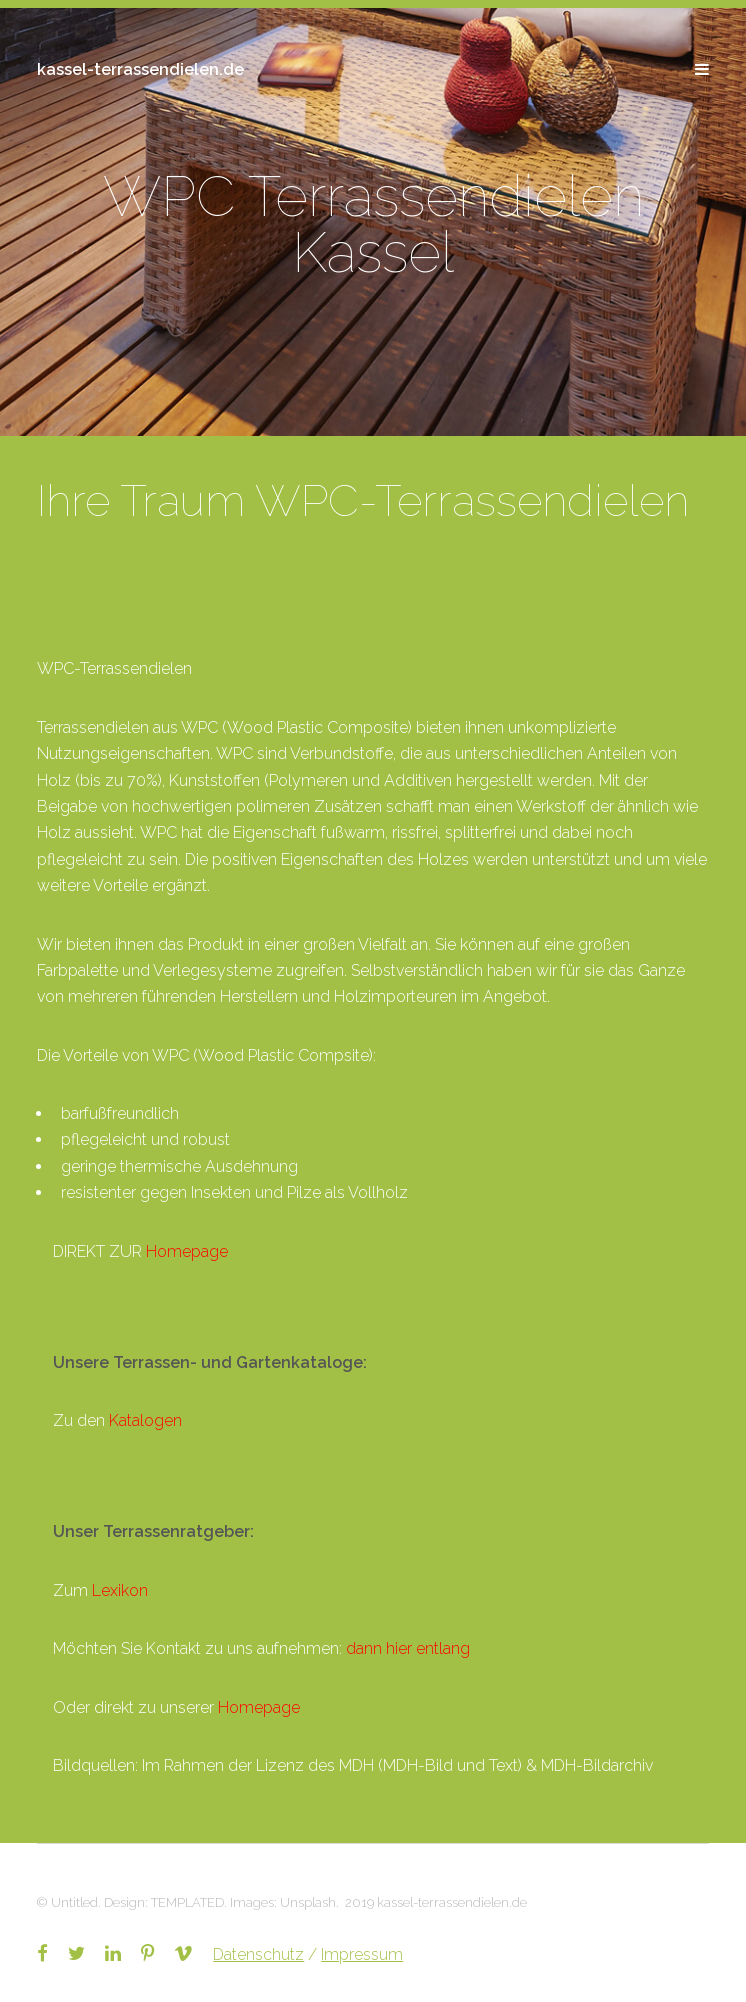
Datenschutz (258, 1954)
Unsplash (308, 1902)
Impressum (362, 1954)
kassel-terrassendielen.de (140, 69)
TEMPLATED (187, 1902)
